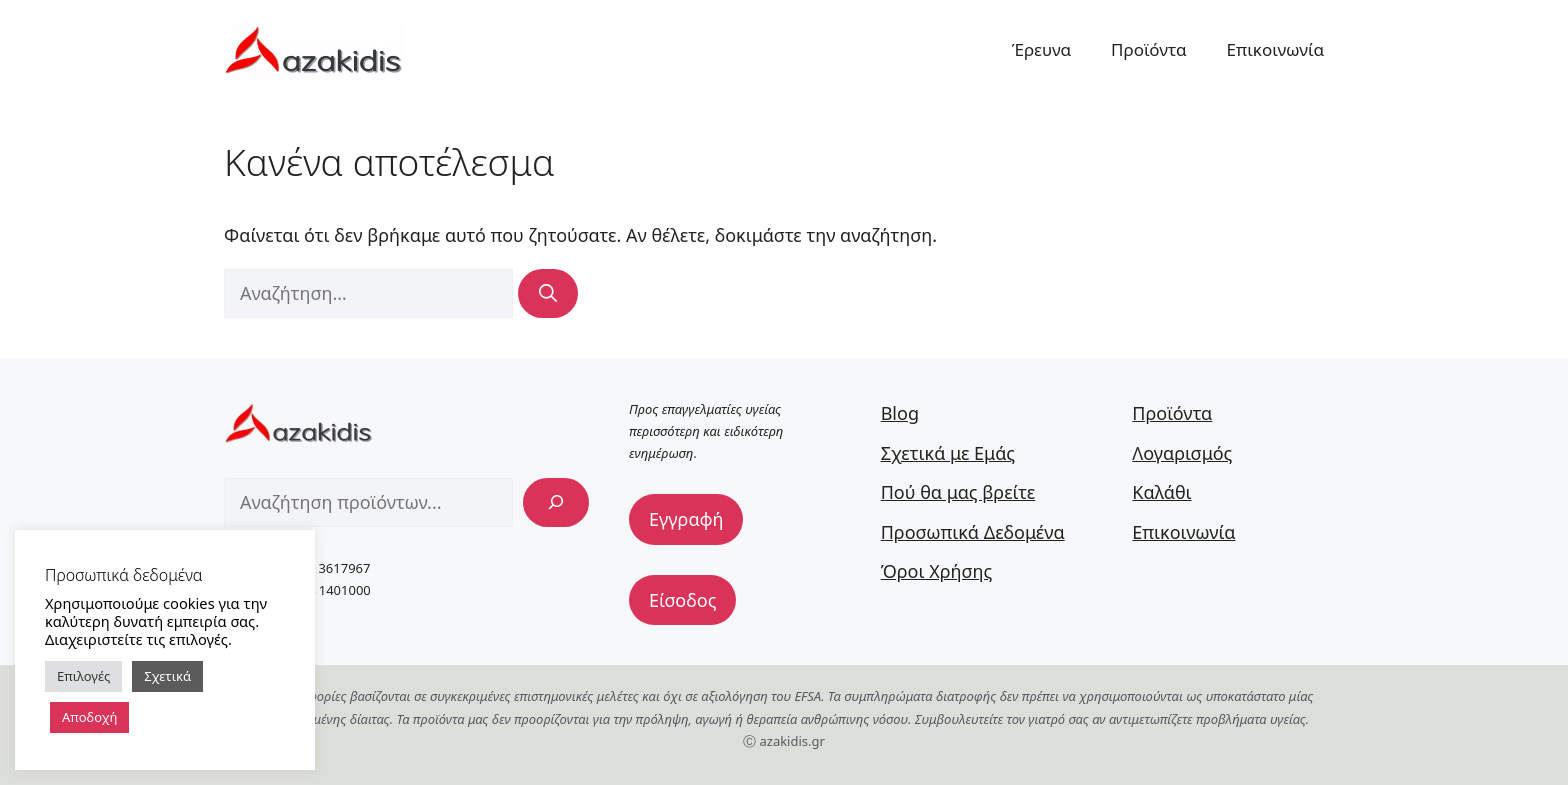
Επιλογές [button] (83, 676)
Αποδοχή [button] (89, 717)
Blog (900, 413)
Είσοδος (682, 600)
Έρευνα (1041, 49)
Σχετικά (167, 676)
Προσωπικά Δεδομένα (973, 532)
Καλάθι (1161, 492)
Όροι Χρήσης (937, 571)
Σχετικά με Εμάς (948, 453)
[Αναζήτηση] (548, 293)
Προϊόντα (1149, 49)
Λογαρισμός (1182, 453)
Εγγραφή (686, 519)
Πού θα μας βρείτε (958, 492)
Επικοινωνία (1275, 49)
